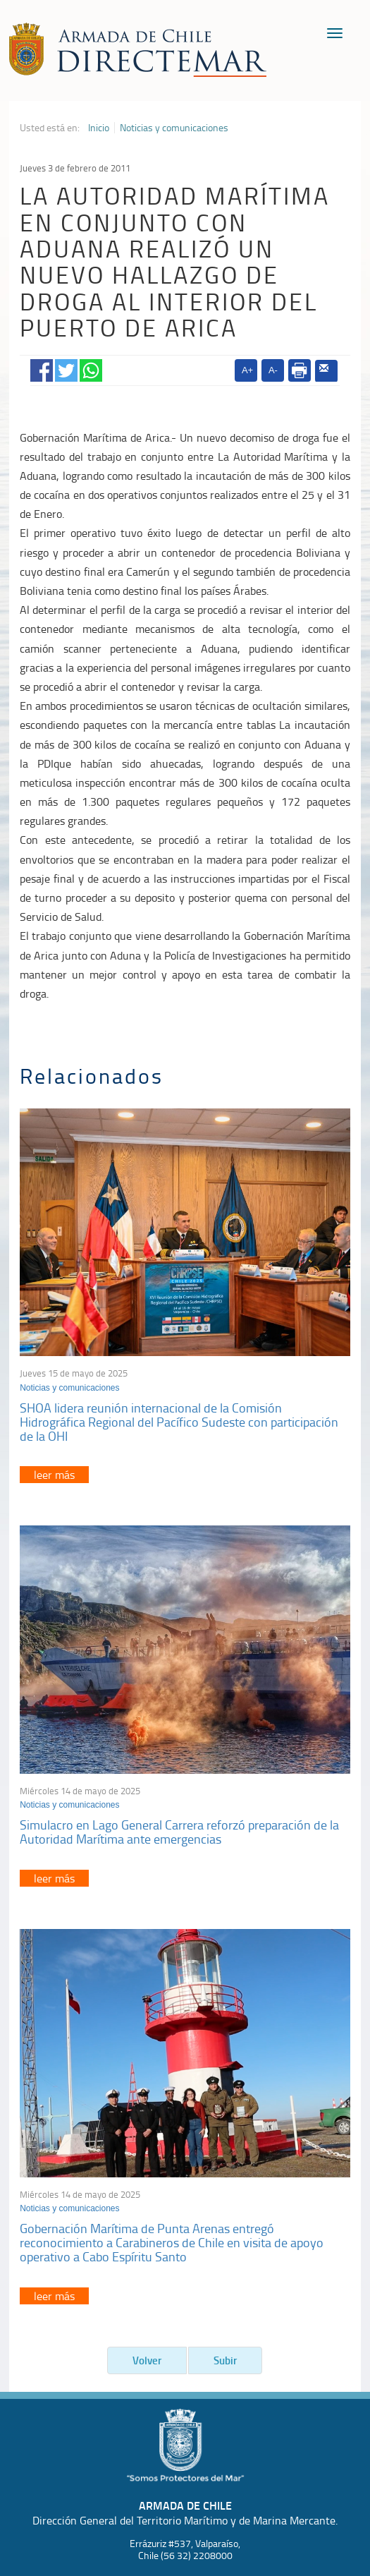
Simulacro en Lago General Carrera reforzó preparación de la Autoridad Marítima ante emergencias (179, 1831)
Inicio (98, 127)
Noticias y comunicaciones (174, 127)
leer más (54, 1474)
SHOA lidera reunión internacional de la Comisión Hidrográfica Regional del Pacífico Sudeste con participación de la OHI (179, 1421)
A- (273, 370)
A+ (247, 370)
